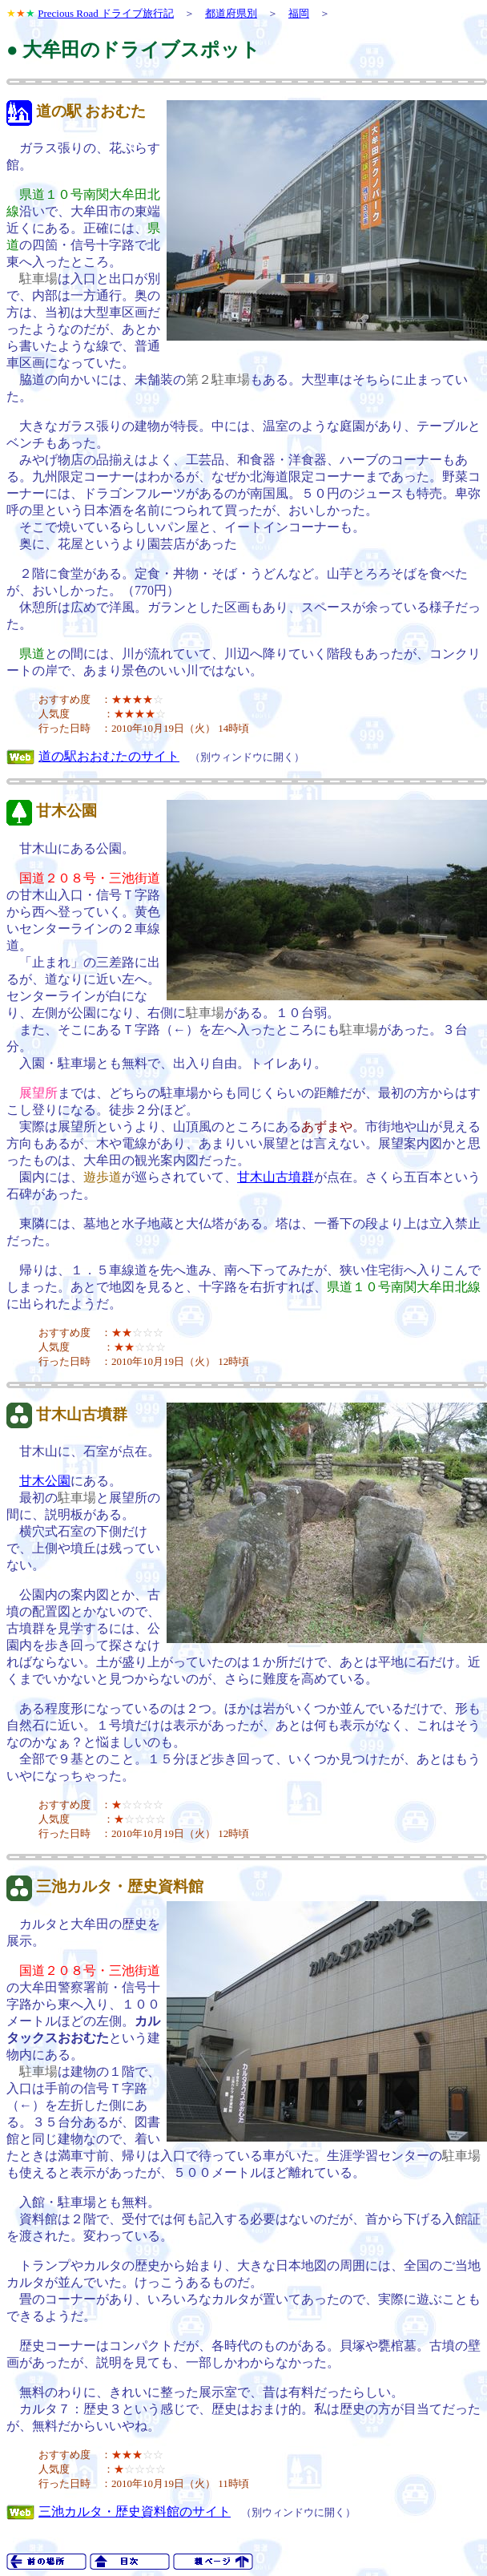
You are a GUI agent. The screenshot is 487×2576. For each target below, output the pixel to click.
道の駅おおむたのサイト (108, 756)
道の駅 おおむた (91, 111)
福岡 (298, 13)
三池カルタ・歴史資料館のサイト (134, 2511)
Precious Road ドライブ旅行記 (106, 13)
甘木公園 (66, 810)
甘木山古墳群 (275, 1177)
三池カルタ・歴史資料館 (119, 1886)
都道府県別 (231, 13)
